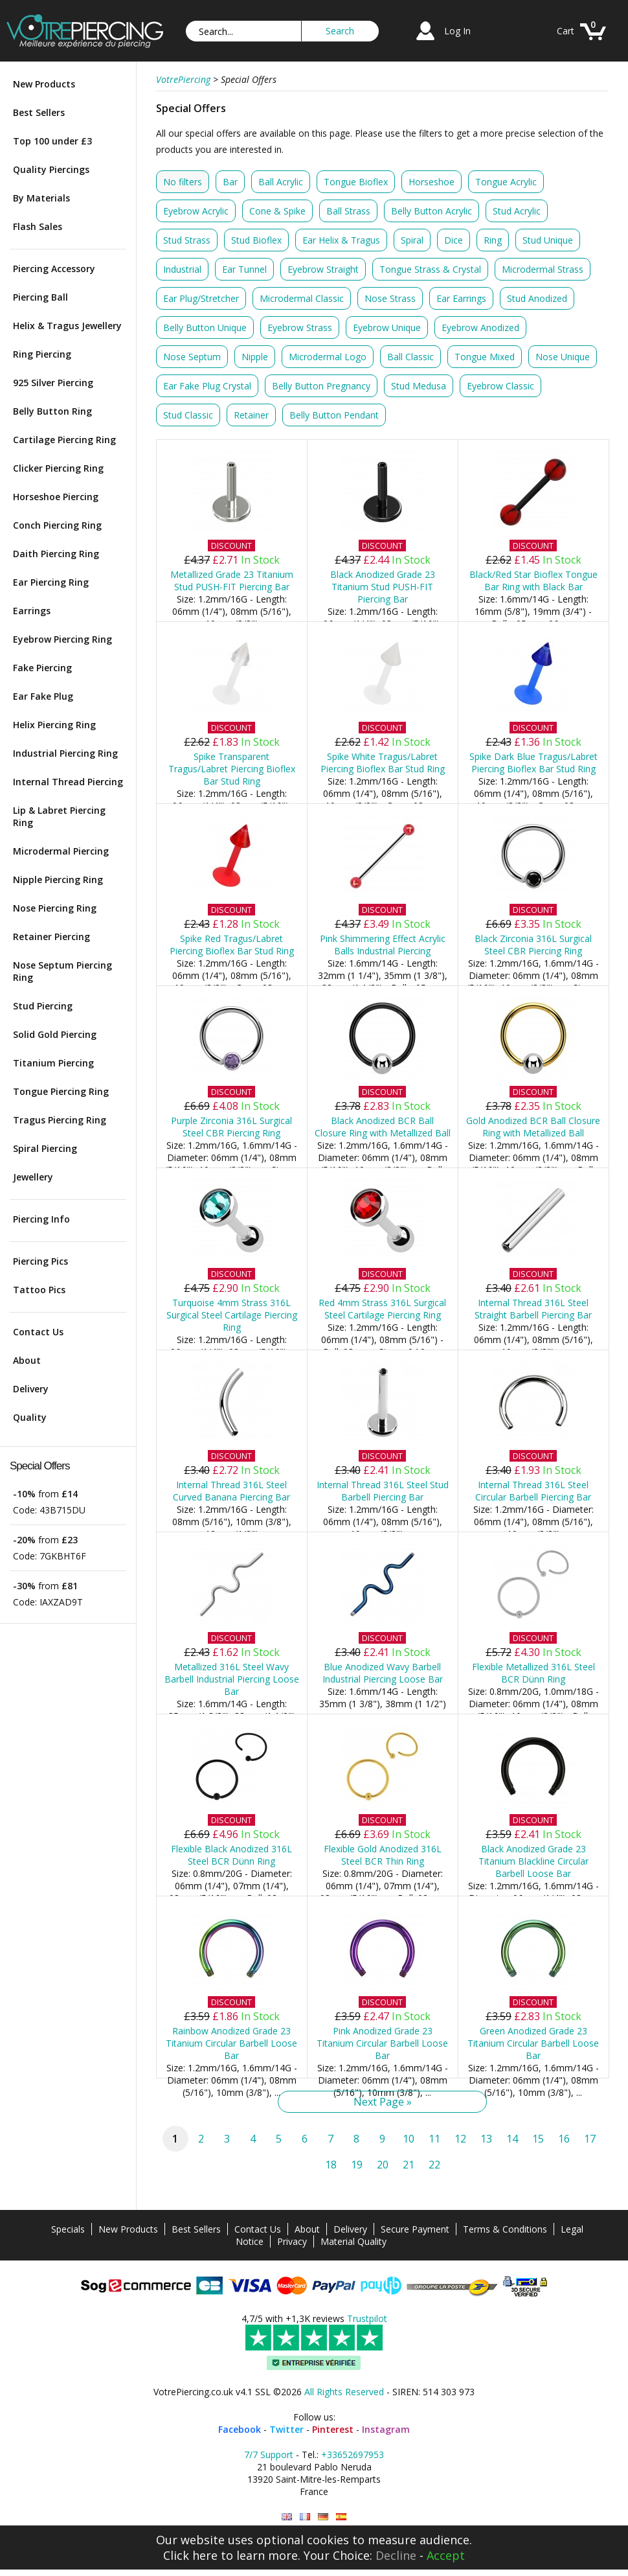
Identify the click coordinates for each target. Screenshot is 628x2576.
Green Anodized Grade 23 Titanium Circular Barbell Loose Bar (533, 2043)
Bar (230, 182)
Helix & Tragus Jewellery (67, 325)
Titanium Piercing (53, 1063)
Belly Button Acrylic (431, 211)
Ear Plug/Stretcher (201, 298)
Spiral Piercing (45, 1148)
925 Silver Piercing (53, 382)
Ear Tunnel (244, 269)
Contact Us (38, 1332)
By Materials (41, 198)
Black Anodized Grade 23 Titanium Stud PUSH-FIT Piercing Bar (382, 586)
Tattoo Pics (39, 1289)
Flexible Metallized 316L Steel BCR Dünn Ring (533, 1673)
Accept (446, 2555)
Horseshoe (431, 182)
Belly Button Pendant (334, 415)
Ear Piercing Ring (51, 582)
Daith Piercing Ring (56, 553)
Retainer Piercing (51, 936)
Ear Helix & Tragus (341, 240)
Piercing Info (41, 1219)
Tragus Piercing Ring (59, 1120)
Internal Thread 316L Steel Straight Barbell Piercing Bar (533, 1308)
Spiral (412, 240)
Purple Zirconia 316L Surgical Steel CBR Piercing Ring (231, 1126)
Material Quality (353, 2241)
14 (512, 2139)
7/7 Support (268, 2454)
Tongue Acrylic (506, 182)
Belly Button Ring (52, 411)
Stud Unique (547, 240)
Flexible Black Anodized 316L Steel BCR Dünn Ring (231, 1855)
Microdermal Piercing (61, 851)
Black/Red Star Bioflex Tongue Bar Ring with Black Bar (533, 580)
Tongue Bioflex (356, 182)
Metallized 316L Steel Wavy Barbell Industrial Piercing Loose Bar (231, 1679)
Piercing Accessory (54, 268)
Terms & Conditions (505, 2229)
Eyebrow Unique (387, 327)
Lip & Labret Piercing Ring (59, 816)
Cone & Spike (277, 211)
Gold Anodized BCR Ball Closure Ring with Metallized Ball (533, 1126)
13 (486, 2139)
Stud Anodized (537, 298)
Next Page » (382, 2102)
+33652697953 (352, 2454)
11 (434, 2139)
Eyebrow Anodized (480, 327)
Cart (565, 31)
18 (331, 2164)
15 (538, 2139)
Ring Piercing (42, 354)
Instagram (386, 2429)
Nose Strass (390, 298)
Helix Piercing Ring (54, 725)
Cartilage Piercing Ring (64, 439)
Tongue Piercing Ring (61, 1091)
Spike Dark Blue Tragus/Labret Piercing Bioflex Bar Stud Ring (533, 762)
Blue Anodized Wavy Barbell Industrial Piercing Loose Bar (382, 1673)
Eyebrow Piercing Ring (62, 639)
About (27, 1360)
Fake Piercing (42, 667)
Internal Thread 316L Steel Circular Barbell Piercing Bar (533, 1490)
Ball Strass (348, 211)
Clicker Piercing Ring (58, 468)
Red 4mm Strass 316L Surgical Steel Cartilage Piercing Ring (382, 1308)
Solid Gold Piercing (54, 1034)
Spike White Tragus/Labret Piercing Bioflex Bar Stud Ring (382, 762)
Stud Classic (188, 415)
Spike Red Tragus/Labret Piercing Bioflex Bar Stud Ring (232, 944)
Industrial (182, 269)
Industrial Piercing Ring (65, 753)
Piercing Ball (40, 297)
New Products (44, 84)
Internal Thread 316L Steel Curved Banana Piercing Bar (231, 1490)
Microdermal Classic (302, 298)
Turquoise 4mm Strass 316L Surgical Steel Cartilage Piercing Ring (231, 1314)
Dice (453, 240)
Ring (493, 240)
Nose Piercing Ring (54, 908)
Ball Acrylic (280, 182)
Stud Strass (186, 240)
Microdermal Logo (327, 357)
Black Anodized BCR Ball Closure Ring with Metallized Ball (383, 1126)
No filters (182, 182)
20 (382, 2164)
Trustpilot (367, 2318)
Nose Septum (192, 357)
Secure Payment (415, 2229)
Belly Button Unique (205, 327)
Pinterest (332, 2429)
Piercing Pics (40, 1261)
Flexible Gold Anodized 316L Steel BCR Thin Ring (383, 1855)
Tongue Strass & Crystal (430, 269)
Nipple (254, 357)
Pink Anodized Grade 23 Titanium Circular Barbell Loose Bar (382, 2043)
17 (590, 2139)
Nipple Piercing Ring (58, 879)
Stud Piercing (43, 1006)
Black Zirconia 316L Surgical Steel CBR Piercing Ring (533, 944)
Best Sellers (39, 112)
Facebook (239, 2429)
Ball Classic (410, 357)
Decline (396, 2555)
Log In (457, 31)
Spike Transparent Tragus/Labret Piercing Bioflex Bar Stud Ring (231, 768)
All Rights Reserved (344, 2392)
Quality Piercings (51, 169)
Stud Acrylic (517, 211)
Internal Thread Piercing (68, 782)
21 (408, 2164)
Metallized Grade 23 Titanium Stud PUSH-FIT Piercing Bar (231, 580)
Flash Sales (37, 226)
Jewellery (33, 1177)
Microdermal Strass (542, 269)
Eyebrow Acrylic (196, 211)
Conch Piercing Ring (57, 525)
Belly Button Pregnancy (321, 386)
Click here (190, 2555)
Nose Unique (562, 357)
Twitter (286, 2429)
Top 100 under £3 (52, 141)
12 (460, 2139)
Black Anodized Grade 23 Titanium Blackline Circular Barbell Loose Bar (533, 1861)
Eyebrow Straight (323, 269)
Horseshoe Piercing (55, 496)
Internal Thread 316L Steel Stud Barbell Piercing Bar (383, 1490)
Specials (68, 2229)
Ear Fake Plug (43, 696)
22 (434, 2164)
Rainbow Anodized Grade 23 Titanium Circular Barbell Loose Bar (231, 2043)
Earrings (31, 610)
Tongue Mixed (484, 357)
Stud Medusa (418, 386)
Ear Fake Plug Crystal (207, 386)
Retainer (251, 415)
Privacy (292, 2241)
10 (408, 2139)
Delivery (31, 1389)
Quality (30, 1417)
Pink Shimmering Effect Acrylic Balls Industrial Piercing (382, 944)
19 (357, 2164)
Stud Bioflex (256, 240)
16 (564, 2139)
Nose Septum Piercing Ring (62, 971)
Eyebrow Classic (500, 386)
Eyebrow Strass (299, 327)
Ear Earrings (461, 298)
